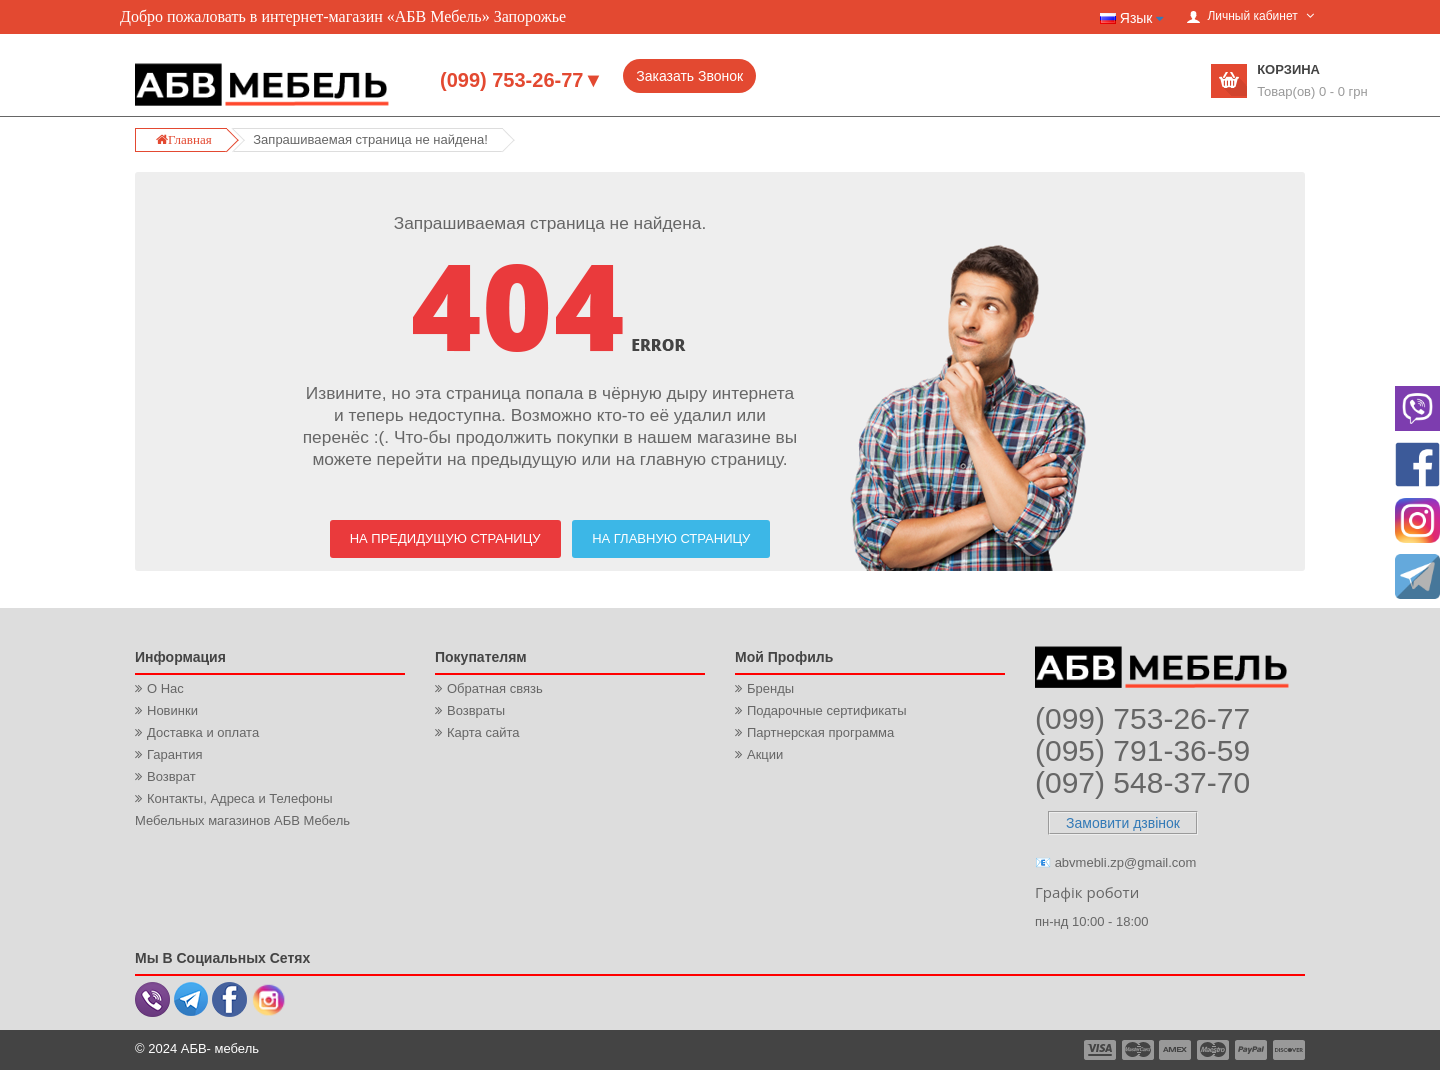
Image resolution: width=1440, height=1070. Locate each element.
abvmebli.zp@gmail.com (1126, 862)
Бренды (770, 688)
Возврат (171, 776)
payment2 (1139, 1050)
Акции (765, 754)
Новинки (172, 710)
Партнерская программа (820, 732)
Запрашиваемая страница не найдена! (370, 139)
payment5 (1251, 1050)
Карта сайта (483, 732)
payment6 (1287, 1050)
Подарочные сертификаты (826, 710)
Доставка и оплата (203, 732)
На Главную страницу (671, 538)
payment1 (1102, 1050)
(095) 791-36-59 (1142, 750)
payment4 (1215, 1050)
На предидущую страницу (445, 538)
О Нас (165, 688)
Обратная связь (495, 688)
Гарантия (174, 754)
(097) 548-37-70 (1142, 782)
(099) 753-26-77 (1142, 718)
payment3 (1176, 1050)
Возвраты (476, 710)
